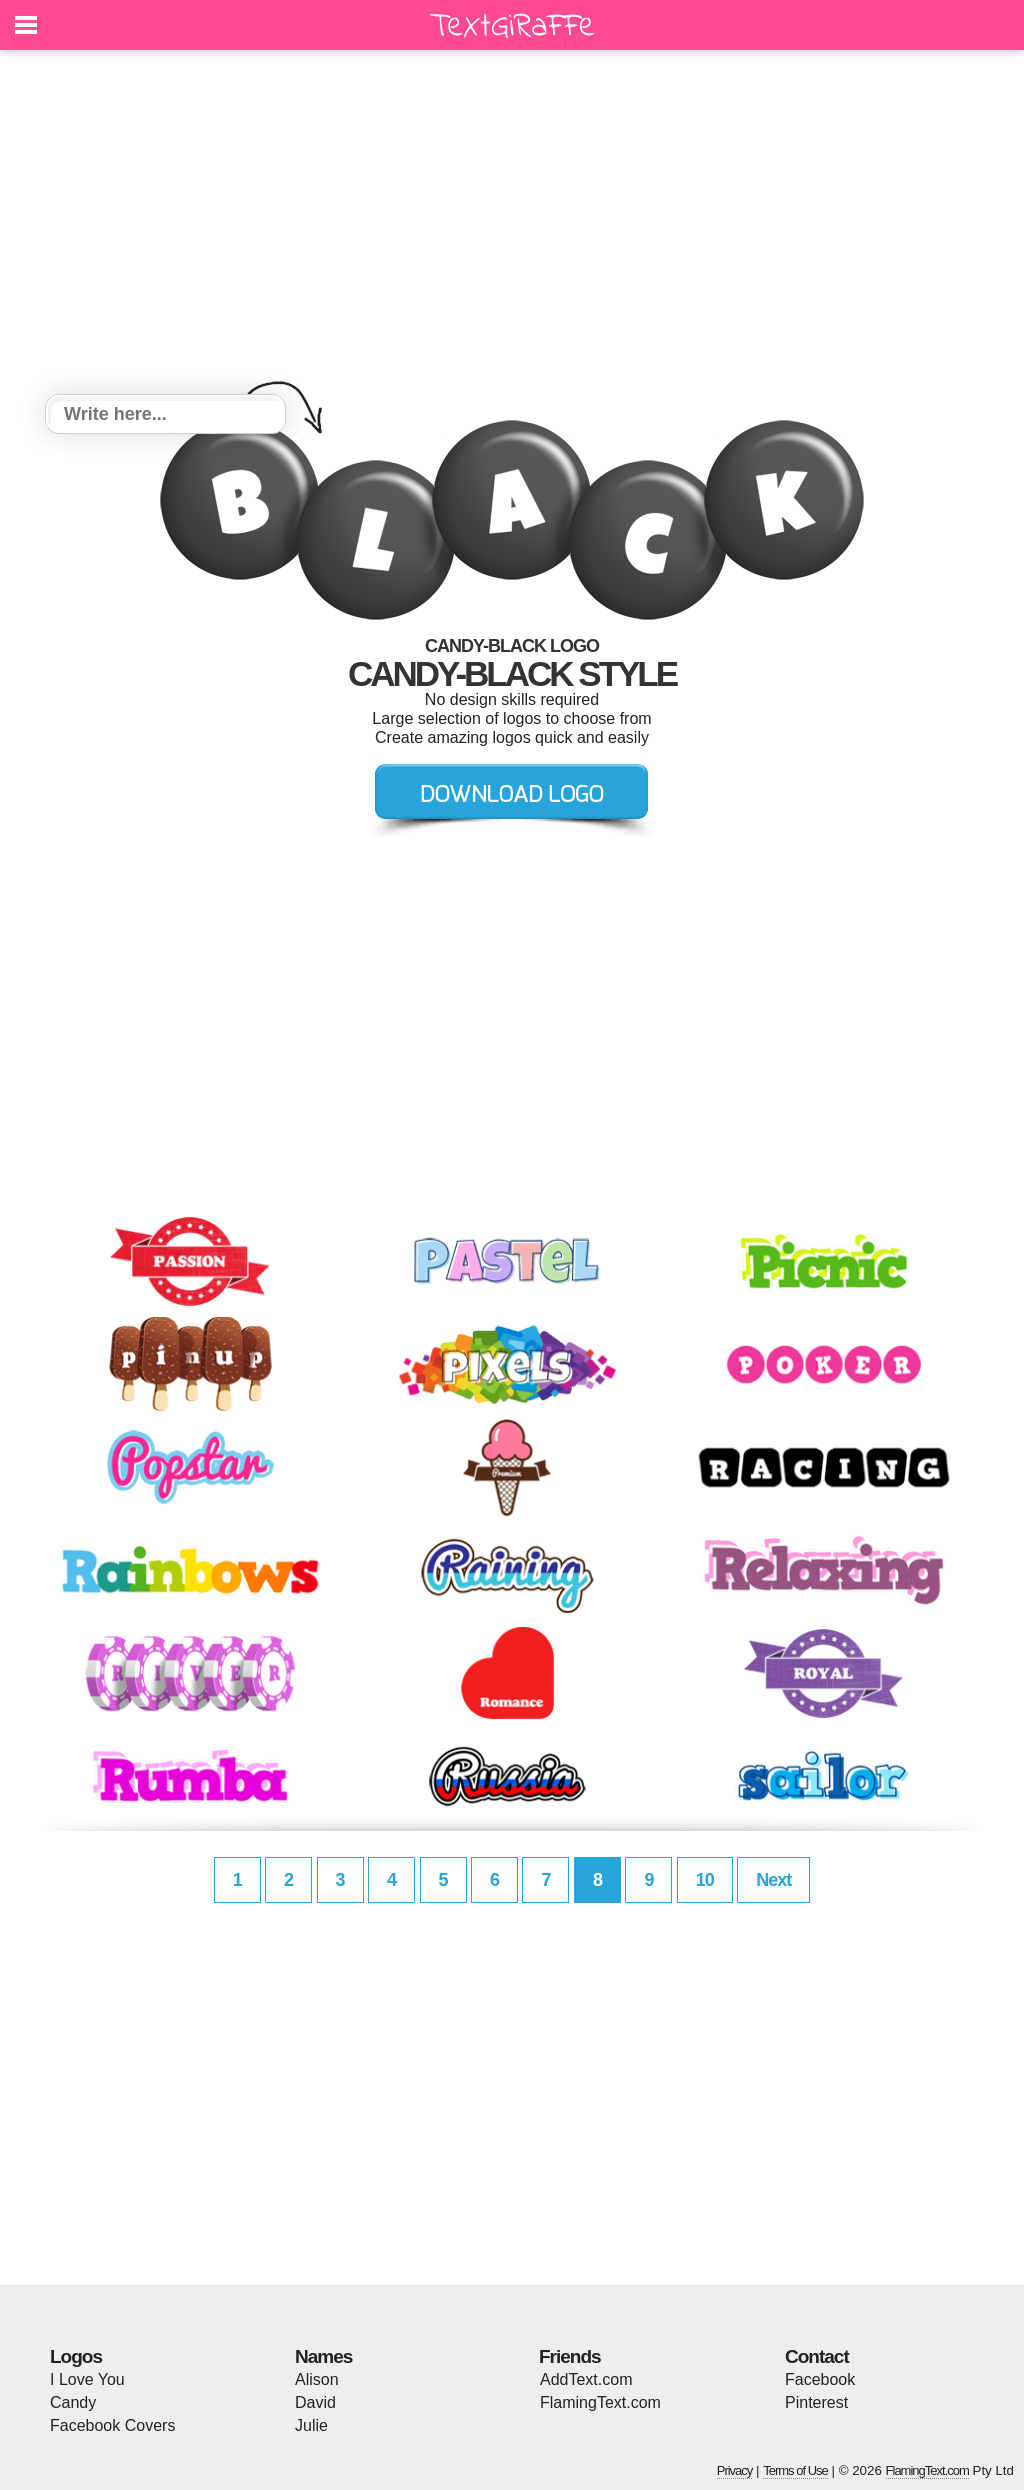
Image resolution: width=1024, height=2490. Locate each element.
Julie (311, 2425)
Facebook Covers (112, 2425)
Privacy (735, 2470)
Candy (73, 2402)
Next (773, 1880)
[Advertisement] (512, 225)
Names (323, 2356)
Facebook (820, 2379)
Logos (76, 2356)
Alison (317, 2379)
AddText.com (586, 2379)
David (315, 2402)
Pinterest (816, 2402)
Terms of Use (795, 2470)
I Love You (87, 2379)
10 (705, 1880)
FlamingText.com (600, 2402)
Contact (817, 2356)
